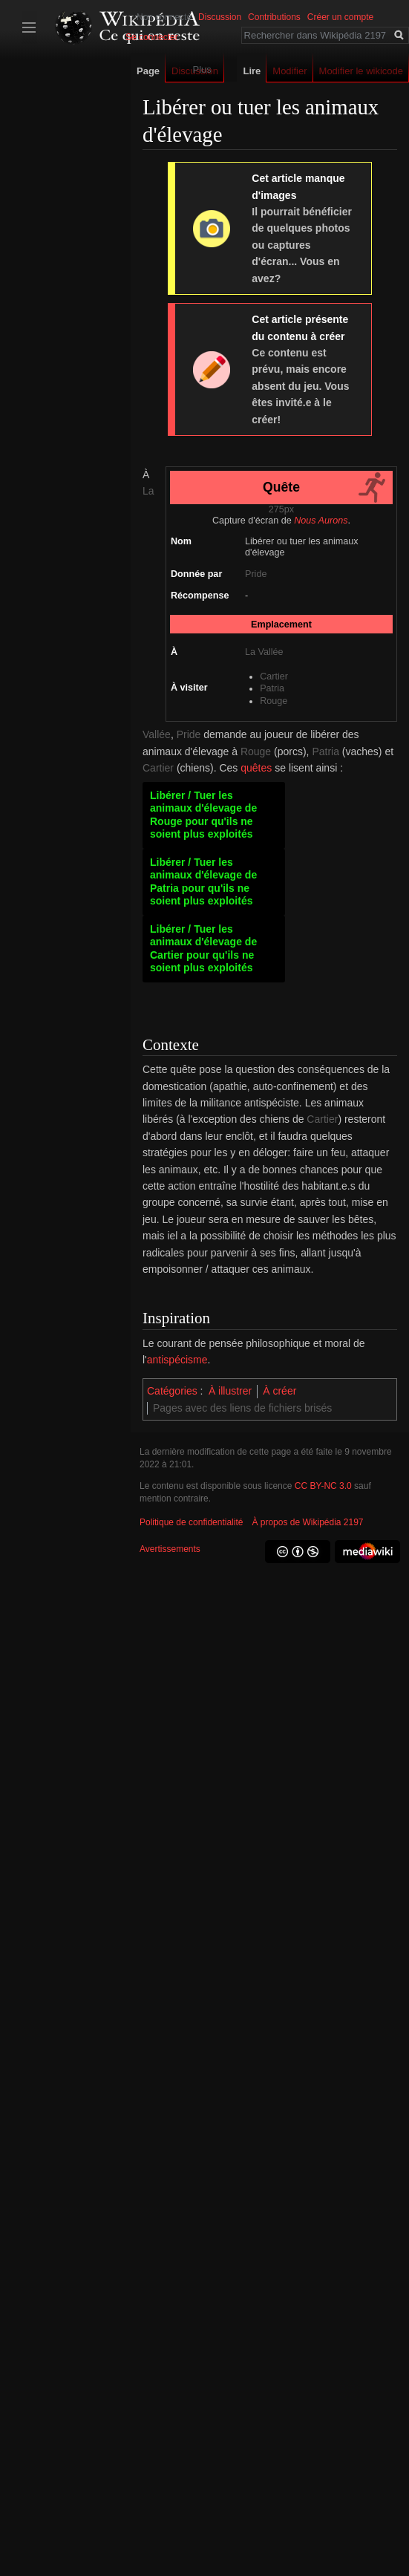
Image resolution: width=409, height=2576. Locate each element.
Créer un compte (340, 17)
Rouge (273, 701)
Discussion (219, 17)
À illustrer (230, 1391)
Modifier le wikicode (361, 70)
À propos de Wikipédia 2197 (307, 1522)
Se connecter (151, 37)
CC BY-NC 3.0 (323, 1486)
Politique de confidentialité (191, 1522)
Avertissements (170, 1549)
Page (148, 70)
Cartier (274, 676)
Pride (255, 574)
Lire (252, 70)
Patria (272, 688)
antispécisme (177, 1360)
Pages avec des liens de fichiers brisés (242, 1408)
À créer (279, 1391)
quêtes (256, 768)
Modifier (289, 70)
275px (281, 509)
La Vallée (264, 652)
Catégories (172, 1391)
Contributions (274, 17)
